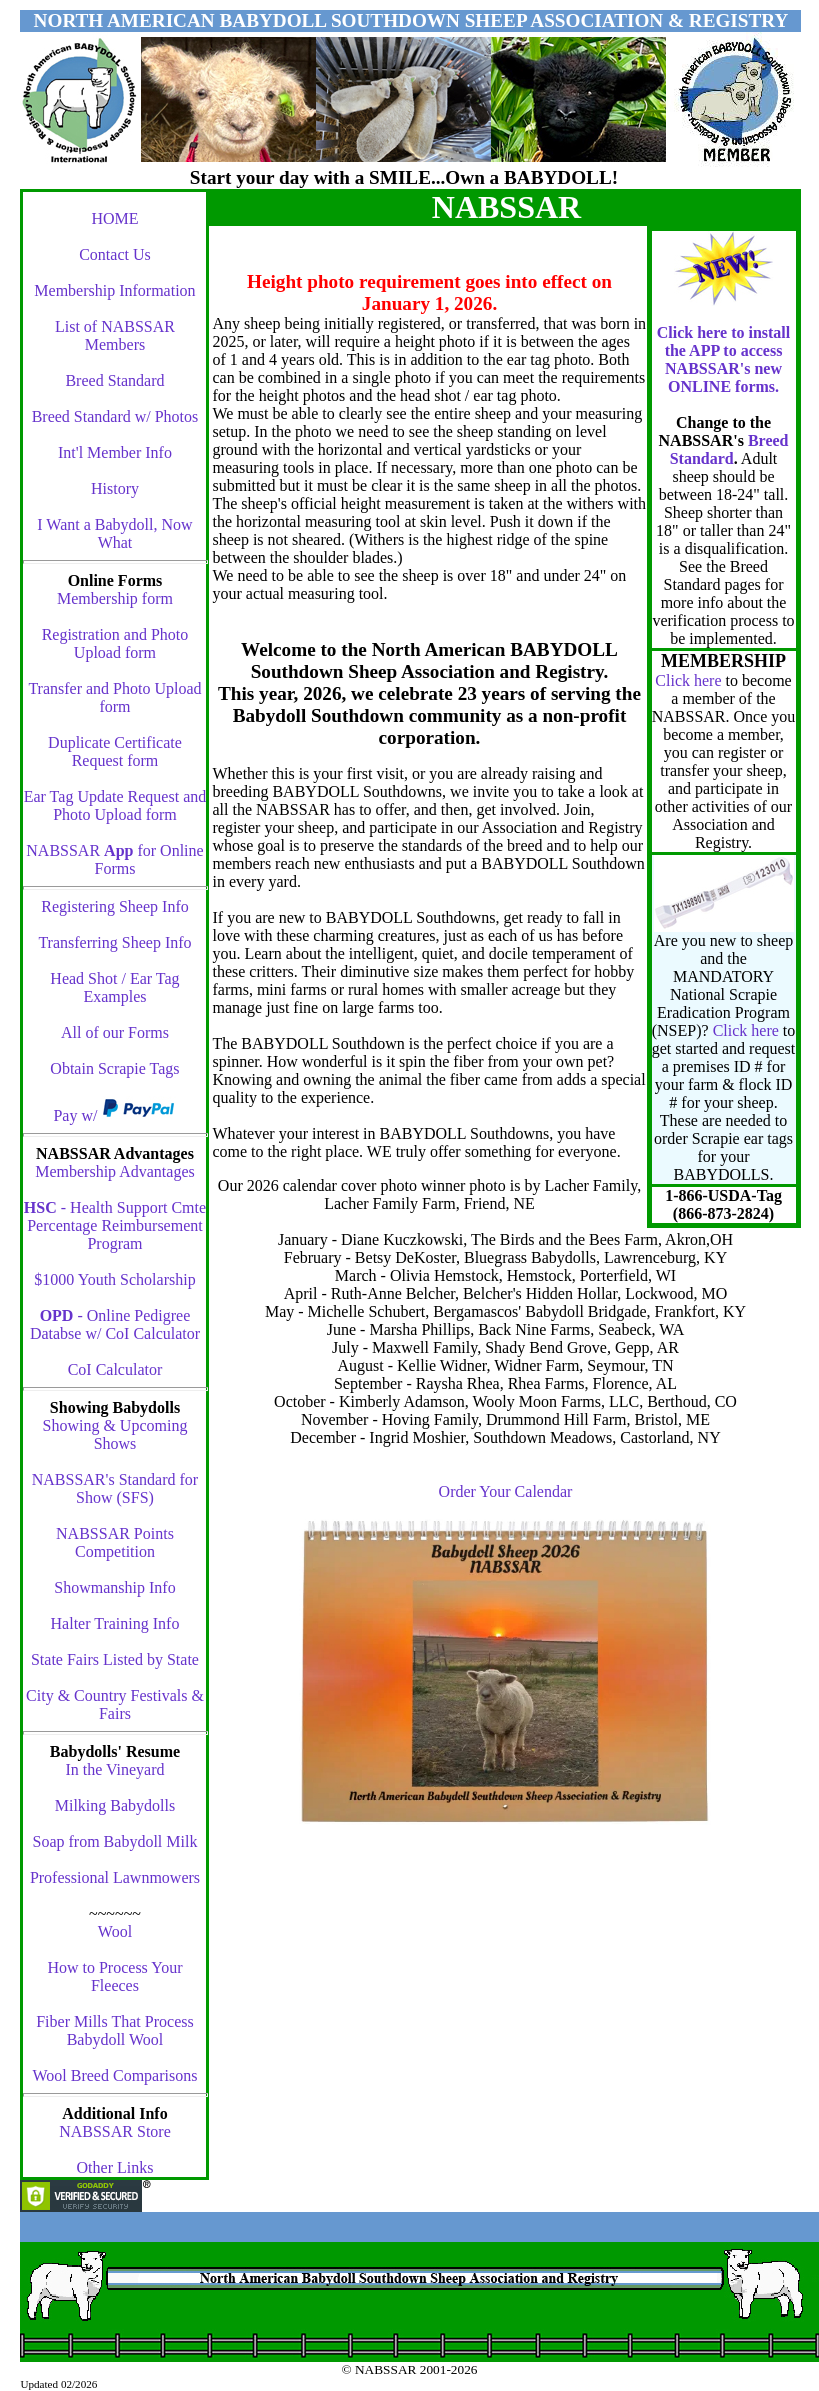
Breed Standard (114, 380)
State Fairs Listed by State (115, 1659)
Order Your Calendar (506, 1491)
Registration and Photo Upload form (115, 643)
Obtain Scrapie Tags (114, 1068)
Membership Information (114, 290)
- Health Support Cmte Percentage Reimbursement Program (115, 1225)
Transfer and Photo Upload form (114, 697)
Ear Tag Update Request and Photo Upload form (115, 805)
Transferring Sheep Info (114, 942)
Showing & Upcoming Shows (115, 1434)
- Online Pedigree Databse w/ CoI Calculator (115, 1324)
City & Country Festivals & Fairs (115, 1704)
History (115, 488)
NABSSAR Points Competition (115, 1542)
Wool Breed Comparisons (115, 2075)
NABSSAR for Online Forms (114, 859)
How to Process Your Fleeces (114, 1976)
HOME (114, 218)
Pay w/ (77, 1115)
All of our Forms (115, 1032)
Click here (688, 680)
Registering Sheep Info (115, 906)
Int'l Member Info (115, 452)
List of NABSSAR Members (115, 335)
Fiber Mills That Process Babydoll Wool (114, 2030)
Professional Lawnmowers (115, 1877)
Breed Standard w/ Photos (115, 416)
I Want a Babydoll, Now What (114, 533)
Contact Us (115, 254)
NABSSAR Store (115, 2131)
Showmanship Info (114, 1587)
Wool (115, 1931)
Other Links (115, 2167)
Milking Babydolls (115, 1805)
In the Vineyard (114, 1769)
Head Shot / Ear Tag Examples (114, 987)
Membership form (115, 598)
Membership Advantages (115, 1171)
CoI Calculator (115, 1369)
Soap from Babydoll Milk (115, 1841)
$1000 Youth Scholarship (114, 1279)
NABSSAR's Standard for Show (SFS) (115, 1488)
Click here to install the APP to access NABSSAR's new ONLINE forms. (723, 359)
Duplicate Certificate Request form (115, 751)
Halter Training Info (115, 1623)
